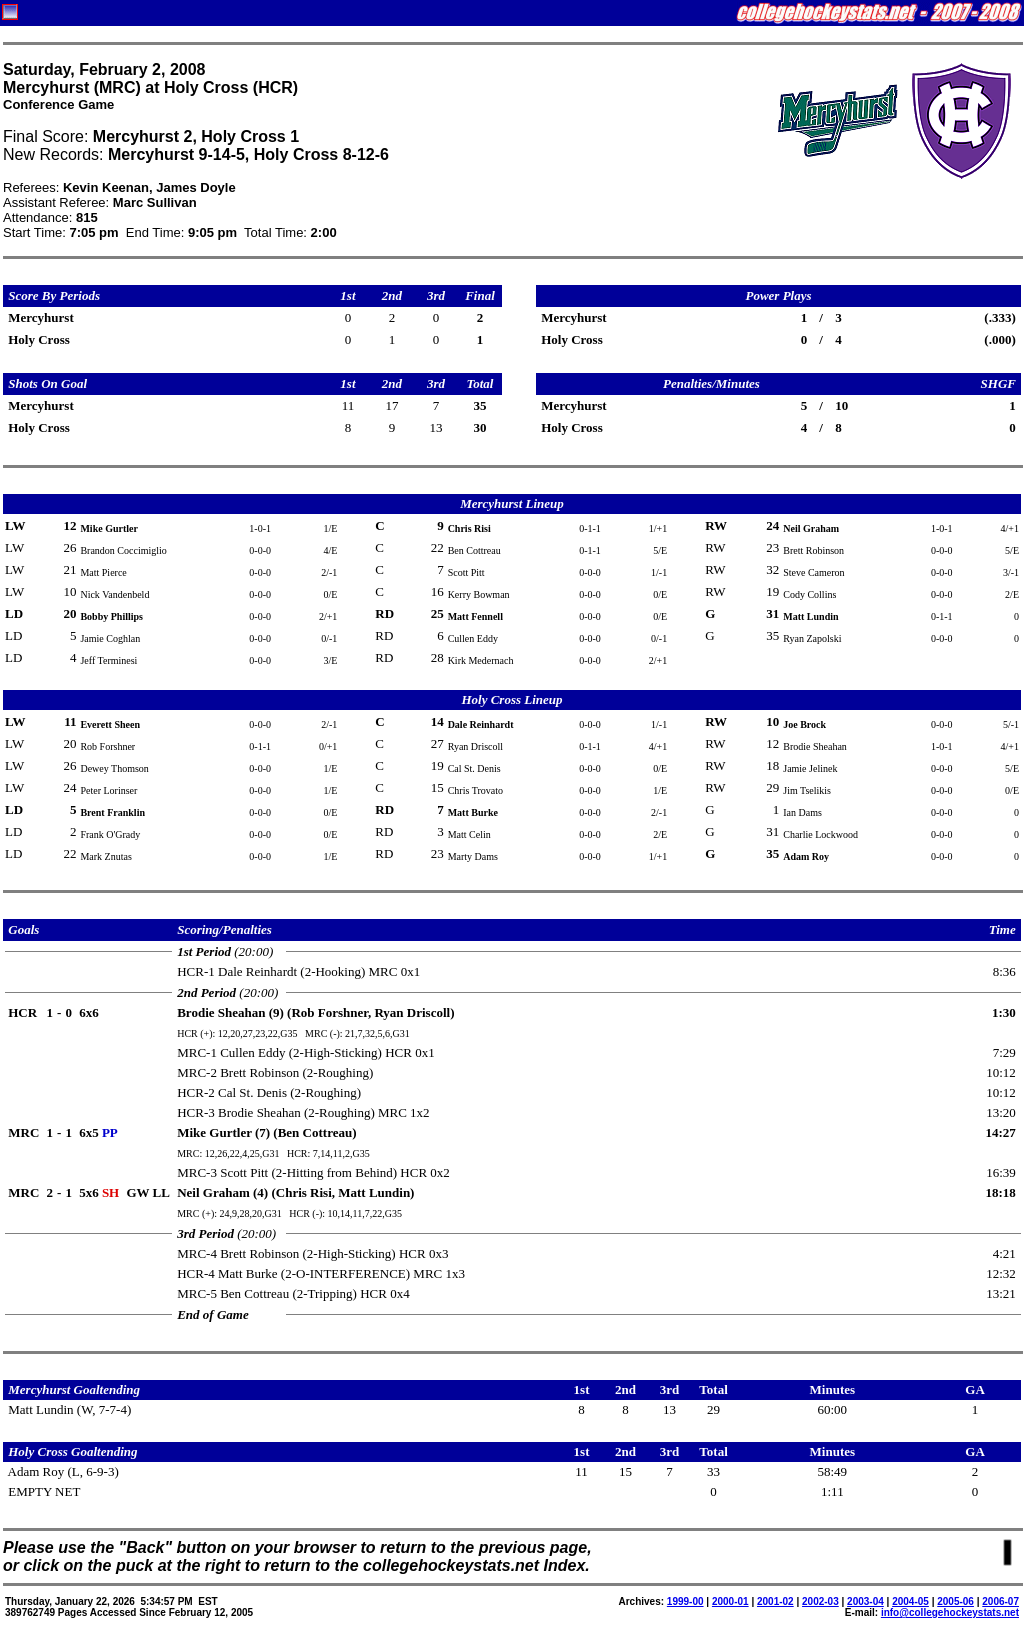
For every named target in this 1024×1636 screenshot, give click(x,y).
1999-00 (685, 1601)
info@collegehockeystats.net (950, 1612)
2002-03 (820, 1601)
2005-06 (955, 1601)
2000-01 (730, 1601)
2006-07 (1000, 1601)
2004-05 (910, 1601)
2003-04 (865, 1601)
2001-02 (775, 1601)
